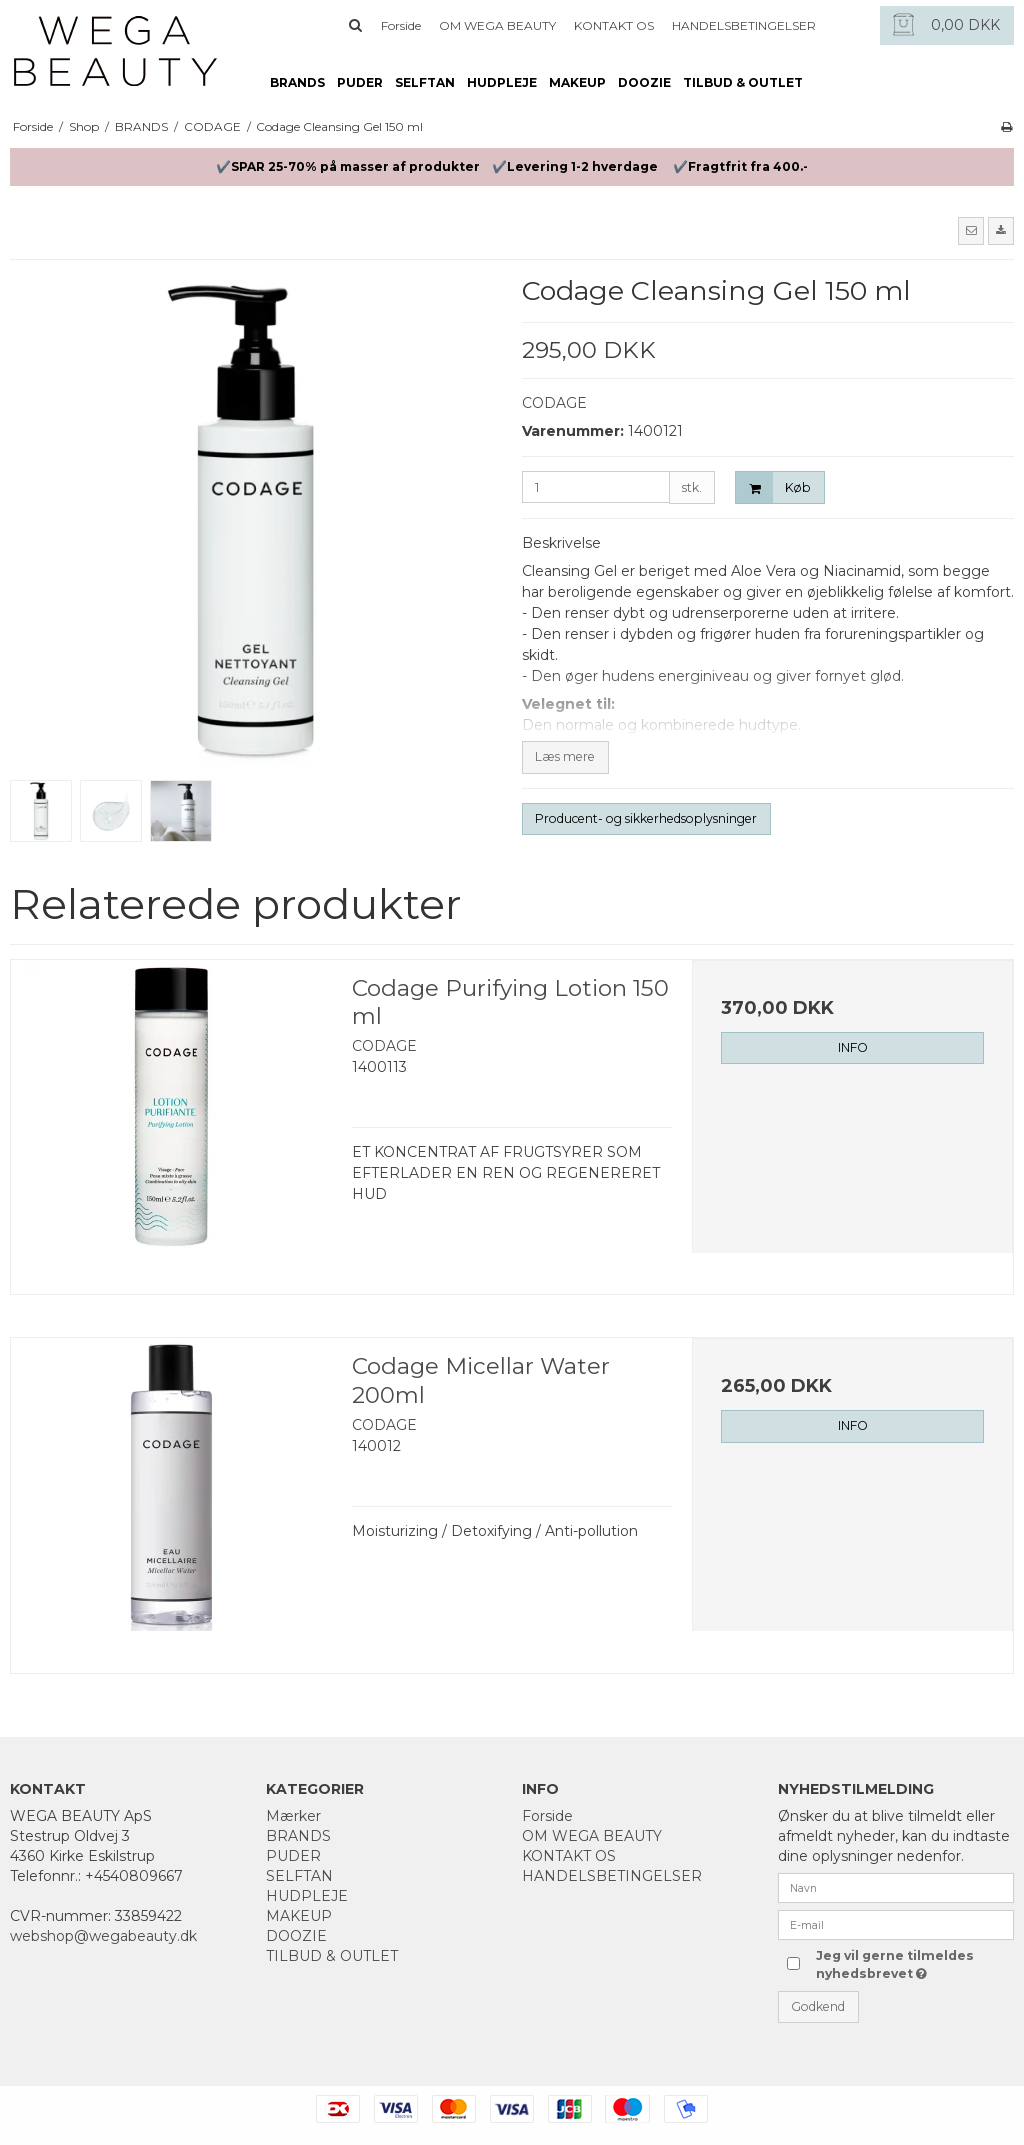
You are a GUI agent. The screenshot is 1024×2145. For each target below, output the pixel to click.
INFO (853, 1047)
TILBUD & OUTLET (743, 82)
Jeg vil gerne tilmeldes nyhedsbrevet (893, 1964)
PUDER (360, 82)
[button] (971, 231)
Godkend (818, 2006)
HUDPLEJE (502, 82)
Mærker (293, 1816)
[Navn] (896, 1887)
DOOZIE (644, 82)
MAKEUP (577, 82)
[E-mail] (896, 1924)
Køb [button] (773, 487)
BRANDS (297, 82)
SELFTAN (425, 82)
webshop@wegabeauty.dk (103, 1936)
